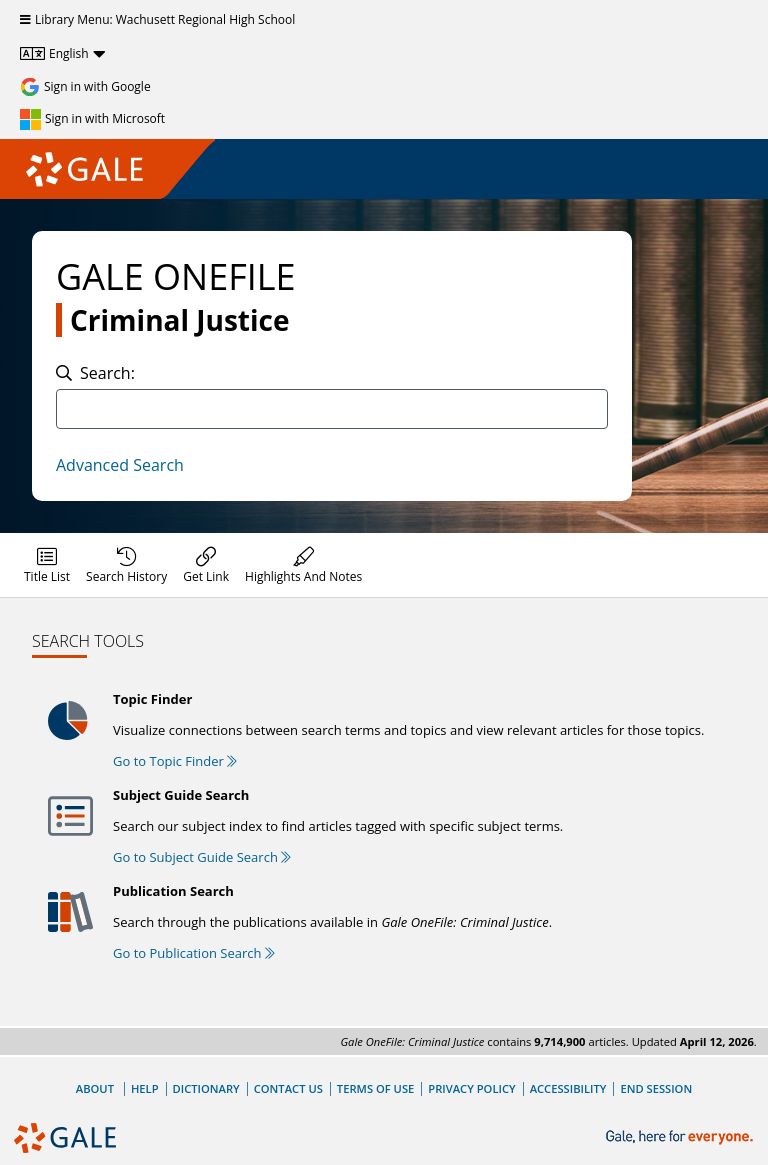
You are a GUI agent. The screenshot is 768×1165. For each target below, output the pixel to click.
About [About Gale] (95, 1088)
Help (145, 1088)
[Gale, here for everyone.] (681, 1137)
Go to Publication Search (194, 953)
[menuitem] (47, 565)
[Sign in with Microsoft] (92, 119)
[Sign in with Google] (85, 87)
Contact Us (288, 1088)
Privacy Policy (471, 1088)
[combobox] (332, 409)
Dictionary (206, 1088)
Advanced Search (120, 465)
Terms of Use (375, 1088)
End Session (656, 1088)
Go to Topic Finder (175, 761)
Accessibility (568, 1088)
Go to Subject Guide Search (202, 857)
